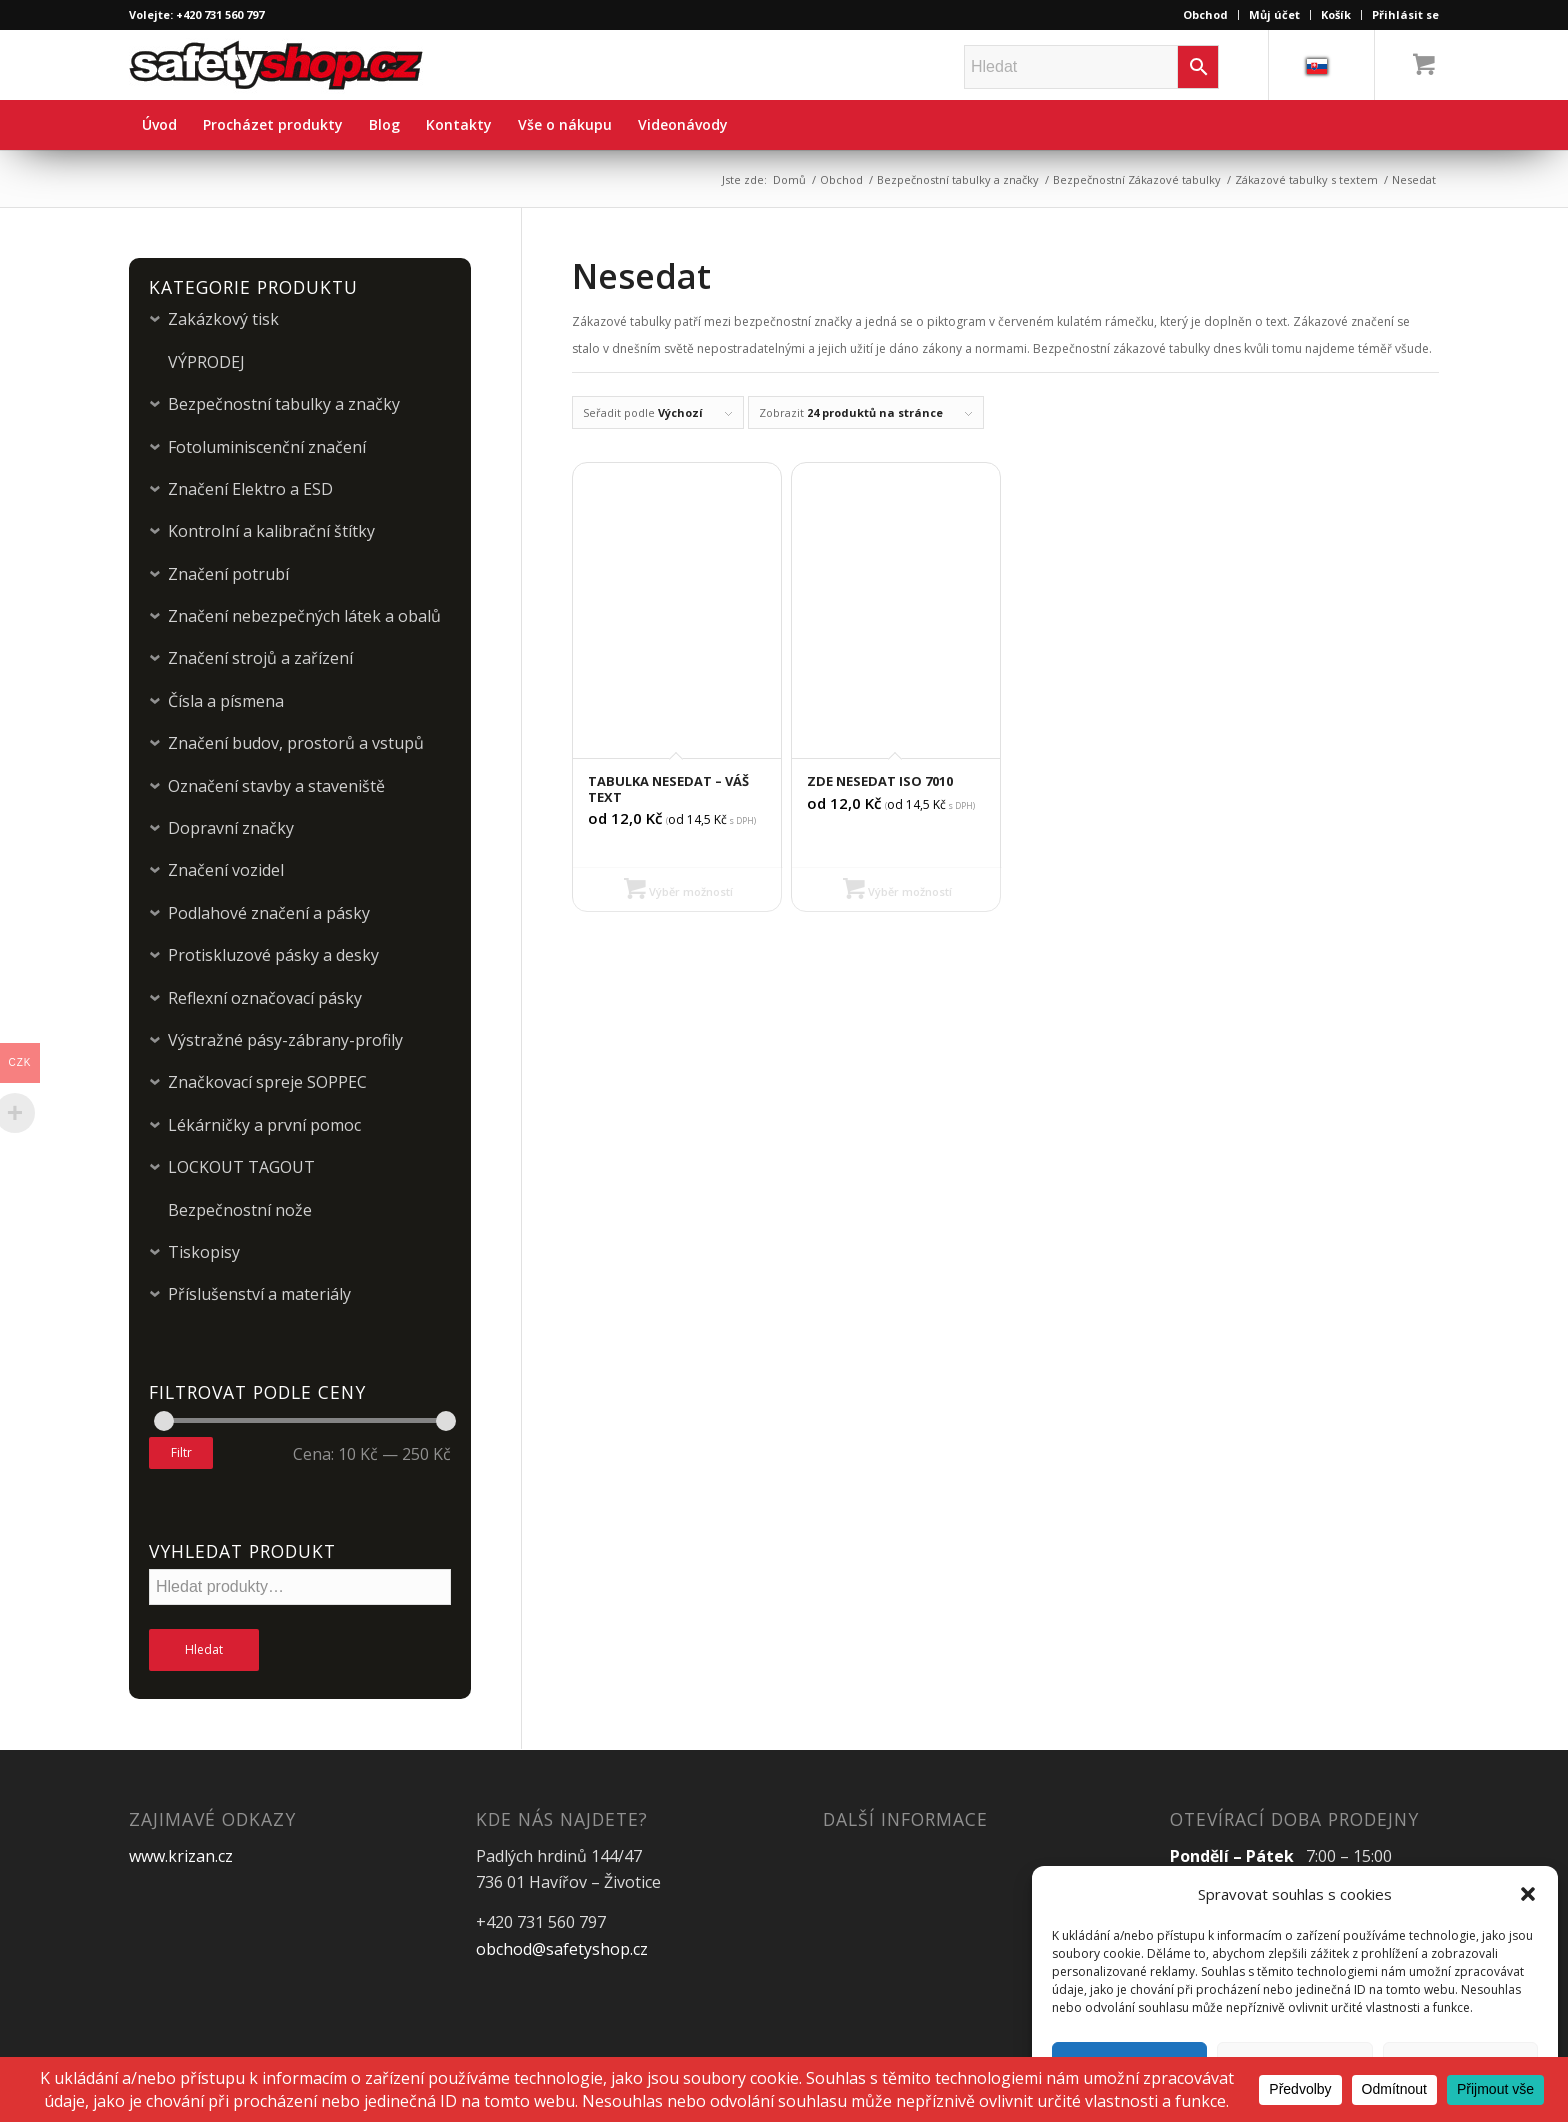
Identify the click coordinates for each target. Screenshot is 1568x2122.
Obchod (1205, 14)
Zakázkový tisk (223, 319)
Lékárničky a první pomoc (264, 1125)
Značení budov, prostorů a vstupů (296, 743)
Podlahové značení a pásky (269, 913)
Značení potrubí (228, 574)
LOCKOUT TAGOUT (241, 1167)
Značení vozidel (226, 870)
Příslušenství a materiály (259, 1294)
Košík (1336, 14)
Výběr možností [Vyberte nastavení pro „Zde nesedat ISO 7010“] (897, 891)
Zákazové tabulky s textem (1306, 179)
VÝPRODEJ (206, 362)
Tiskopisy (204, 1252)
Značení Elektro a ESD (250, 489)
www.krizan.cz (181, 1856)
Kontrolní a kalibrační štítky (271, 531)
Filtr (181, 1452)
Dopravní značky (231, 828)
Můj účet (1274, 14)
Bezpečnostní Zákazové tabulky (1137, 179)
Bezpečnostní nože (240, 1210)
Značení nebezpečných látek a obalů (304, 616)
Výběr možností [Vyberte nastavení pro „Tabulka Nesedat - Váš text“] (678, 891)
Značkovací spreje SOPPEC (267, 1082)
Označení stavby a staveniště (276, 786)
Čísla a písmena (226, 701)
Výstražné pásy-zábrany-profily (285, 1040)
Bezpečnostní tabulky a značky (958, 179)
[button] (1528, 1894)
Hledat (204, 1649)
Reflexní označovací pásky (265, 998)
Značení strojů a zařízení (260, 658)
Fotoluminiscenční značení (267, 447)
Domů (789, 179)
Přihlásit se (1405, 14)
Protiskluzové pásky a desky (273, 955)
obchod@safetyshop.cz (562, 1949)
